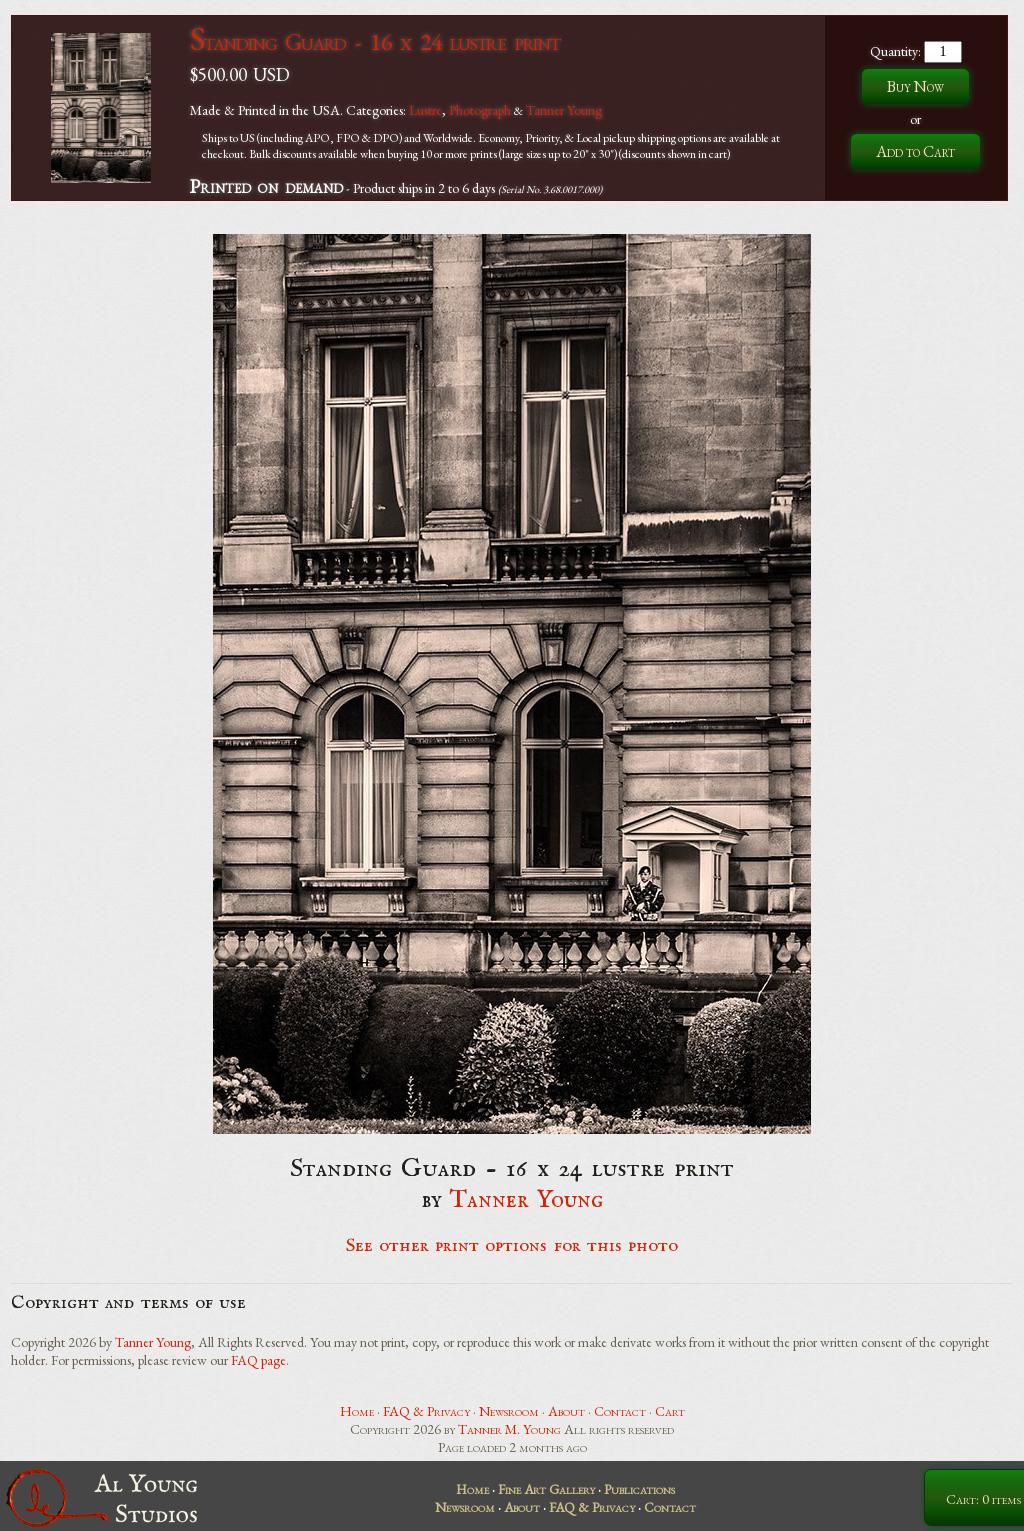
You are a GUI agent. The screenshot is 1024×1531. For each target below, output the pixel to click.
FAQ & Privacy (426, 1411)
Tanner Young (564, 110)
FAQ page (258, 1360)
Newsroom (509, 1411)
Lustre (425, 110)
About (566, 1411)
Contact (620, 1411)
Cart (670, 1411)
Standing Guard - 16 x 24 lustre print (375, 41)
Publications (639, 1489)
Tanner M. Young (509, 1429)
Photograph (480, 110)
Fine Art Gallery (546, 1489)
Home (357, 1411)
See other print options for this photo (512, 1246)
